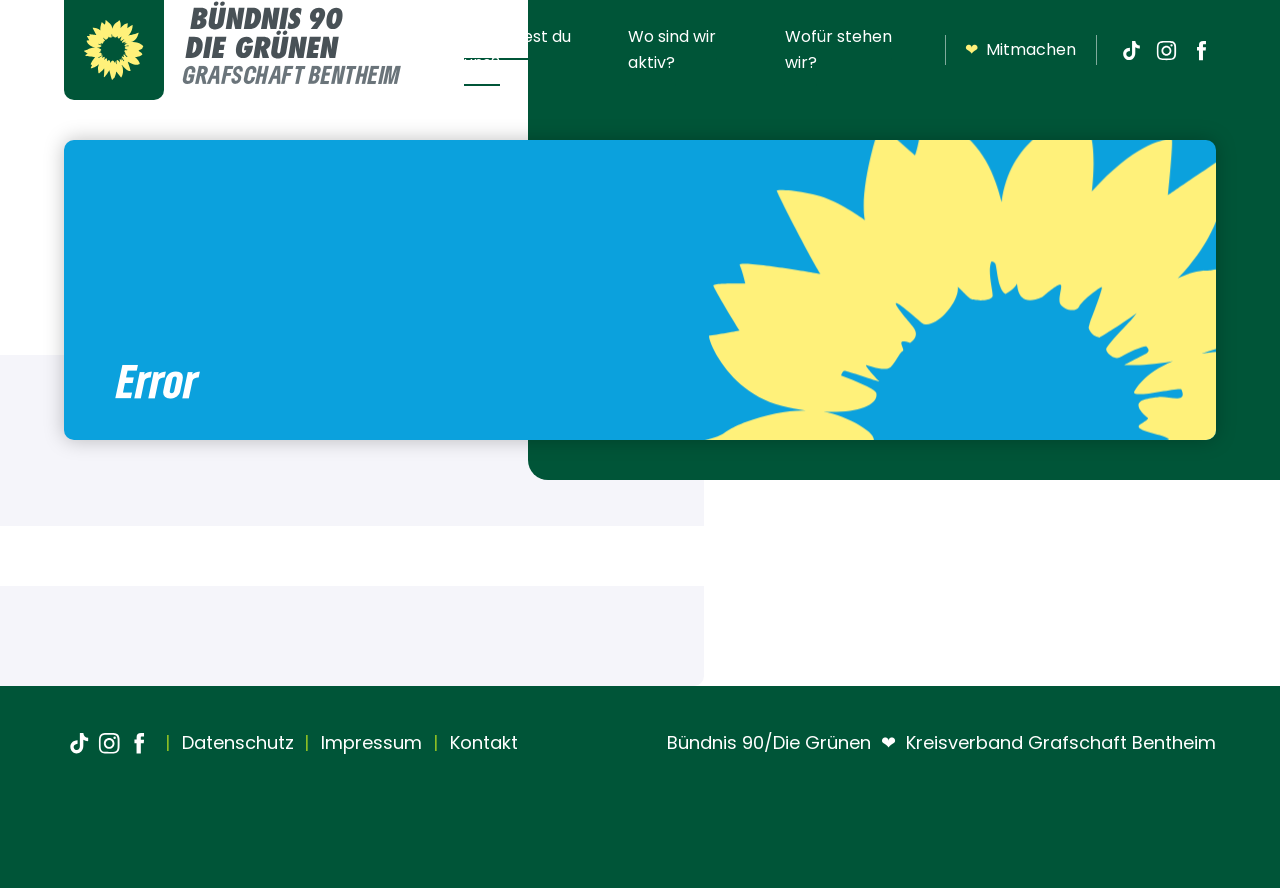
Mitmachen (1020, 50)
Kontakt (481, 742)
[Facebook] (1201, 50)
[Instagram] (1166, 50)
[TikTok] (1131, 50)
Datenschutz (235, 742)
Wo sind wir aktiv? (672, 49)
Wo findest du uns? (517, 49)
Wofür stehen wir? (838, 49)
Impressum (369, 742)
